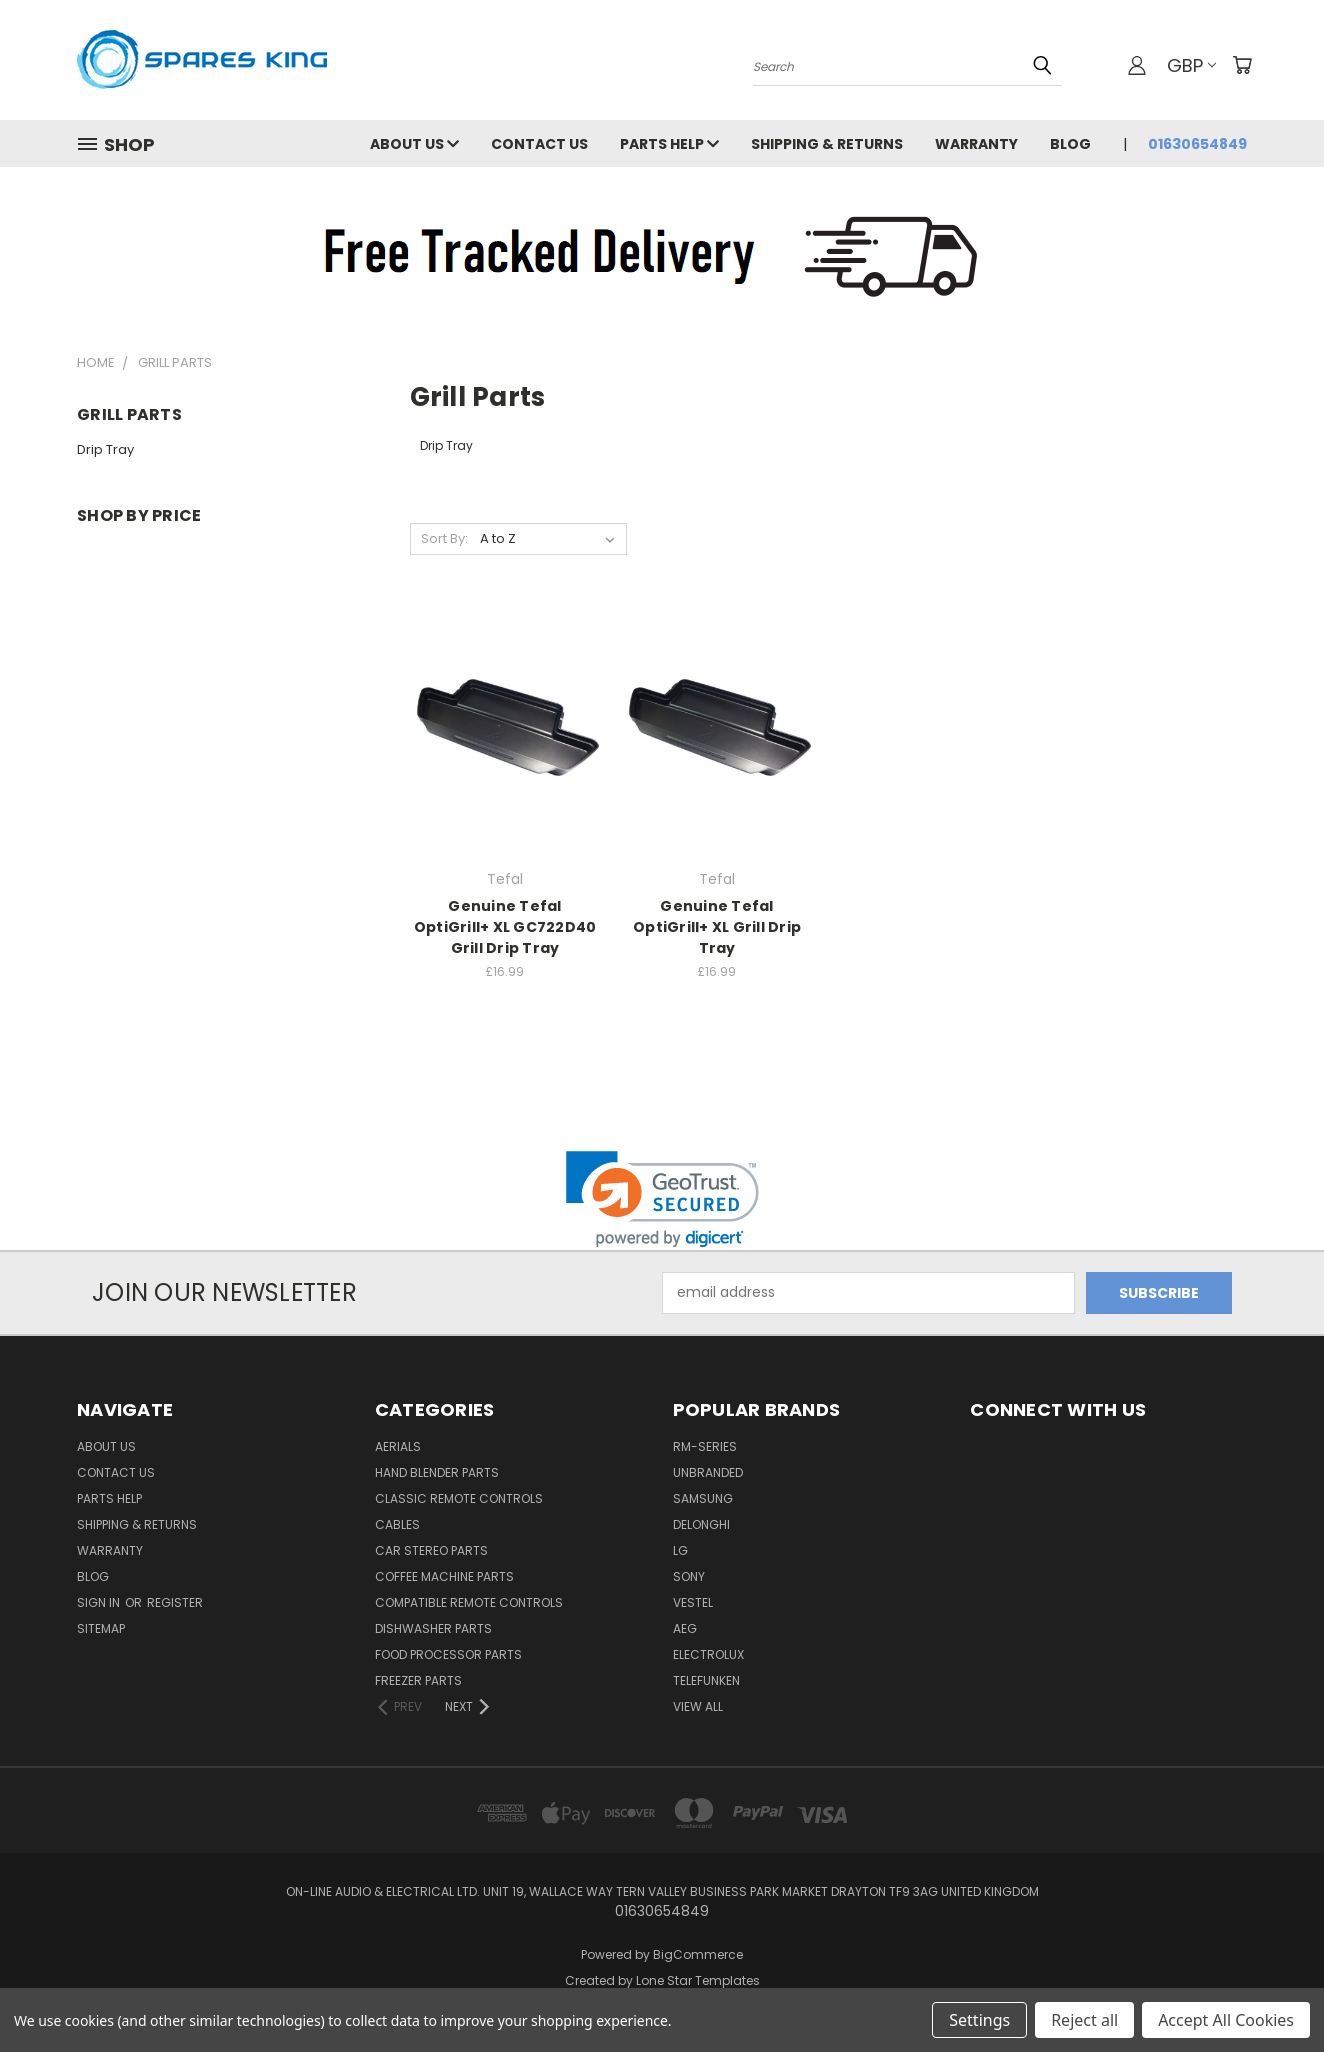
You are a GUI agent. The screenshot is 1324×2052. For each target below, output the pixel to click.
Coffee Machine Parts (444, 1576)
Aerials (398, 1446)
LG (680, 1550)
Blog (1070, 144)
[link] (662, 1199)
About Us (414, 144)
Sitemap (101, 1628)
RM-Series (705, 1446)
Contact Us (539, 144)
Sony (689, 1576)
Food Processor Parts (448, 1654)
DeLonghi (701, 1524)
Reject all (1084, 2020)
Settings (979, 2020)
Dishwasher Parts (433, 1628)
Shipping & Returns (827, 144)
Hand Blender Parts (437, 1472)
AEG (685, 1628)
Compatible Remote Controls (469, 1602)
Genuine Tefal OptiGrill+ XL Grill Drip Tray (717, 927)
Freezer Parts (418, 1680)
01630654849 (1197, 144)
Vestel (693, 1602)
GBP (1191, 65)
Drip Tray (105, 449)
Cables (397, 1524)
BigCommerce (698, 1954)
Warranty (976, 144)
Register (175, 1602)
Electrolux (708, 1654)
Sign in (100, 1602)
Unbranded (708, 1472)
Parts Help (669, 144)
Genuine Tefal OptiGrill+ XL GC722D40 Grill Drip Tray (505, 927)
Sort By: (444, 538)
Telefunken (706, 1680)
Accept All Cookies (1226, 2020)
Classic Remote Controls (459, 1498)
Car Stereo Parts (431, 1550)
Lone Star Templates (698, 1980)
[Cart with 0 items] (1242, 65)
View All (698, 1706)
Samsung (703, 1498)
